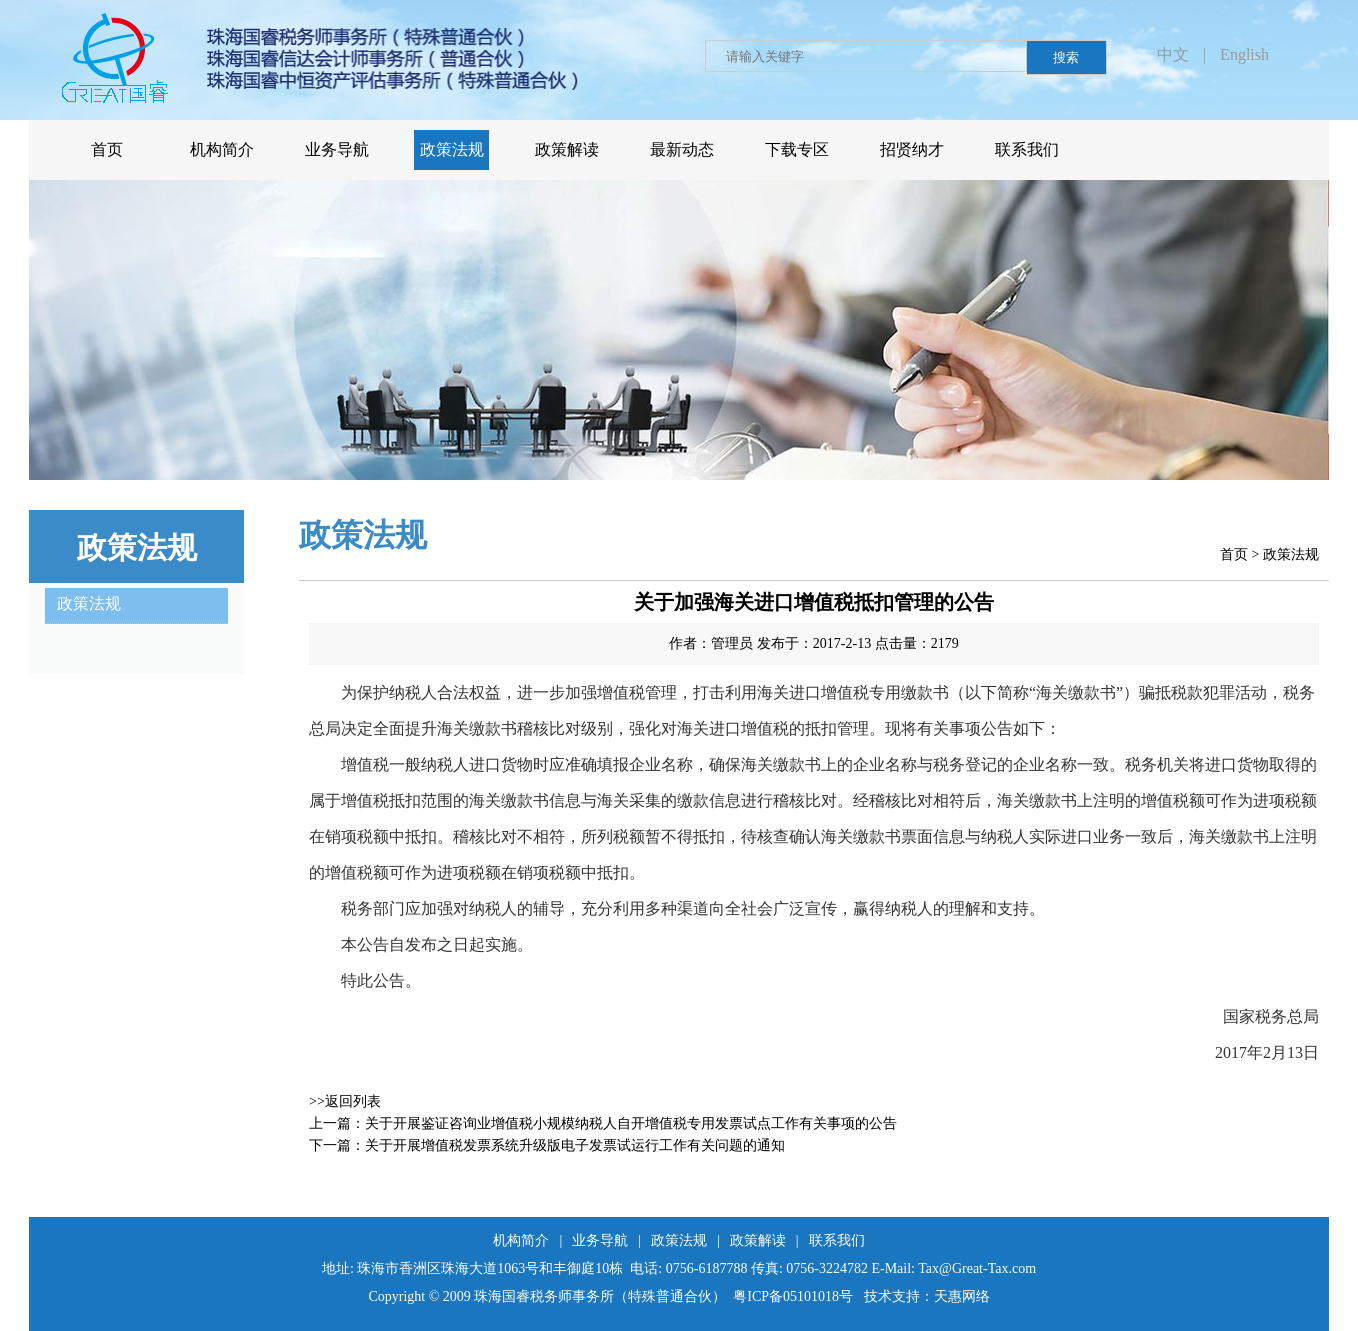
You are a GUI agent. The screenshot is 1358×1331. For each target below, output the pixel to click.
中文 (1173, 54)
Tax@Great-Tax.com (977, 1268)
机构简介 (521, 1240)
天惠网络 (962, 1296)
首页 (1234, 554)
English (1244, 54)
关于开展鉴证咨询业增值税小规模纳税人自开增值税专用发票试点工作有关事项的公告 (631, 1123)
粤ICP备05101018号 (793, 1296)
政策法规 (1291, 554)
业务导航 (600, 1240)
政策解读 (758, 1240)
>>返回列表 (345, 1101)
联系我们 (837, 1240)
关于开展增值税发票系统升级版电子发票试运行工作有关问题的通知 (575, 1145)
